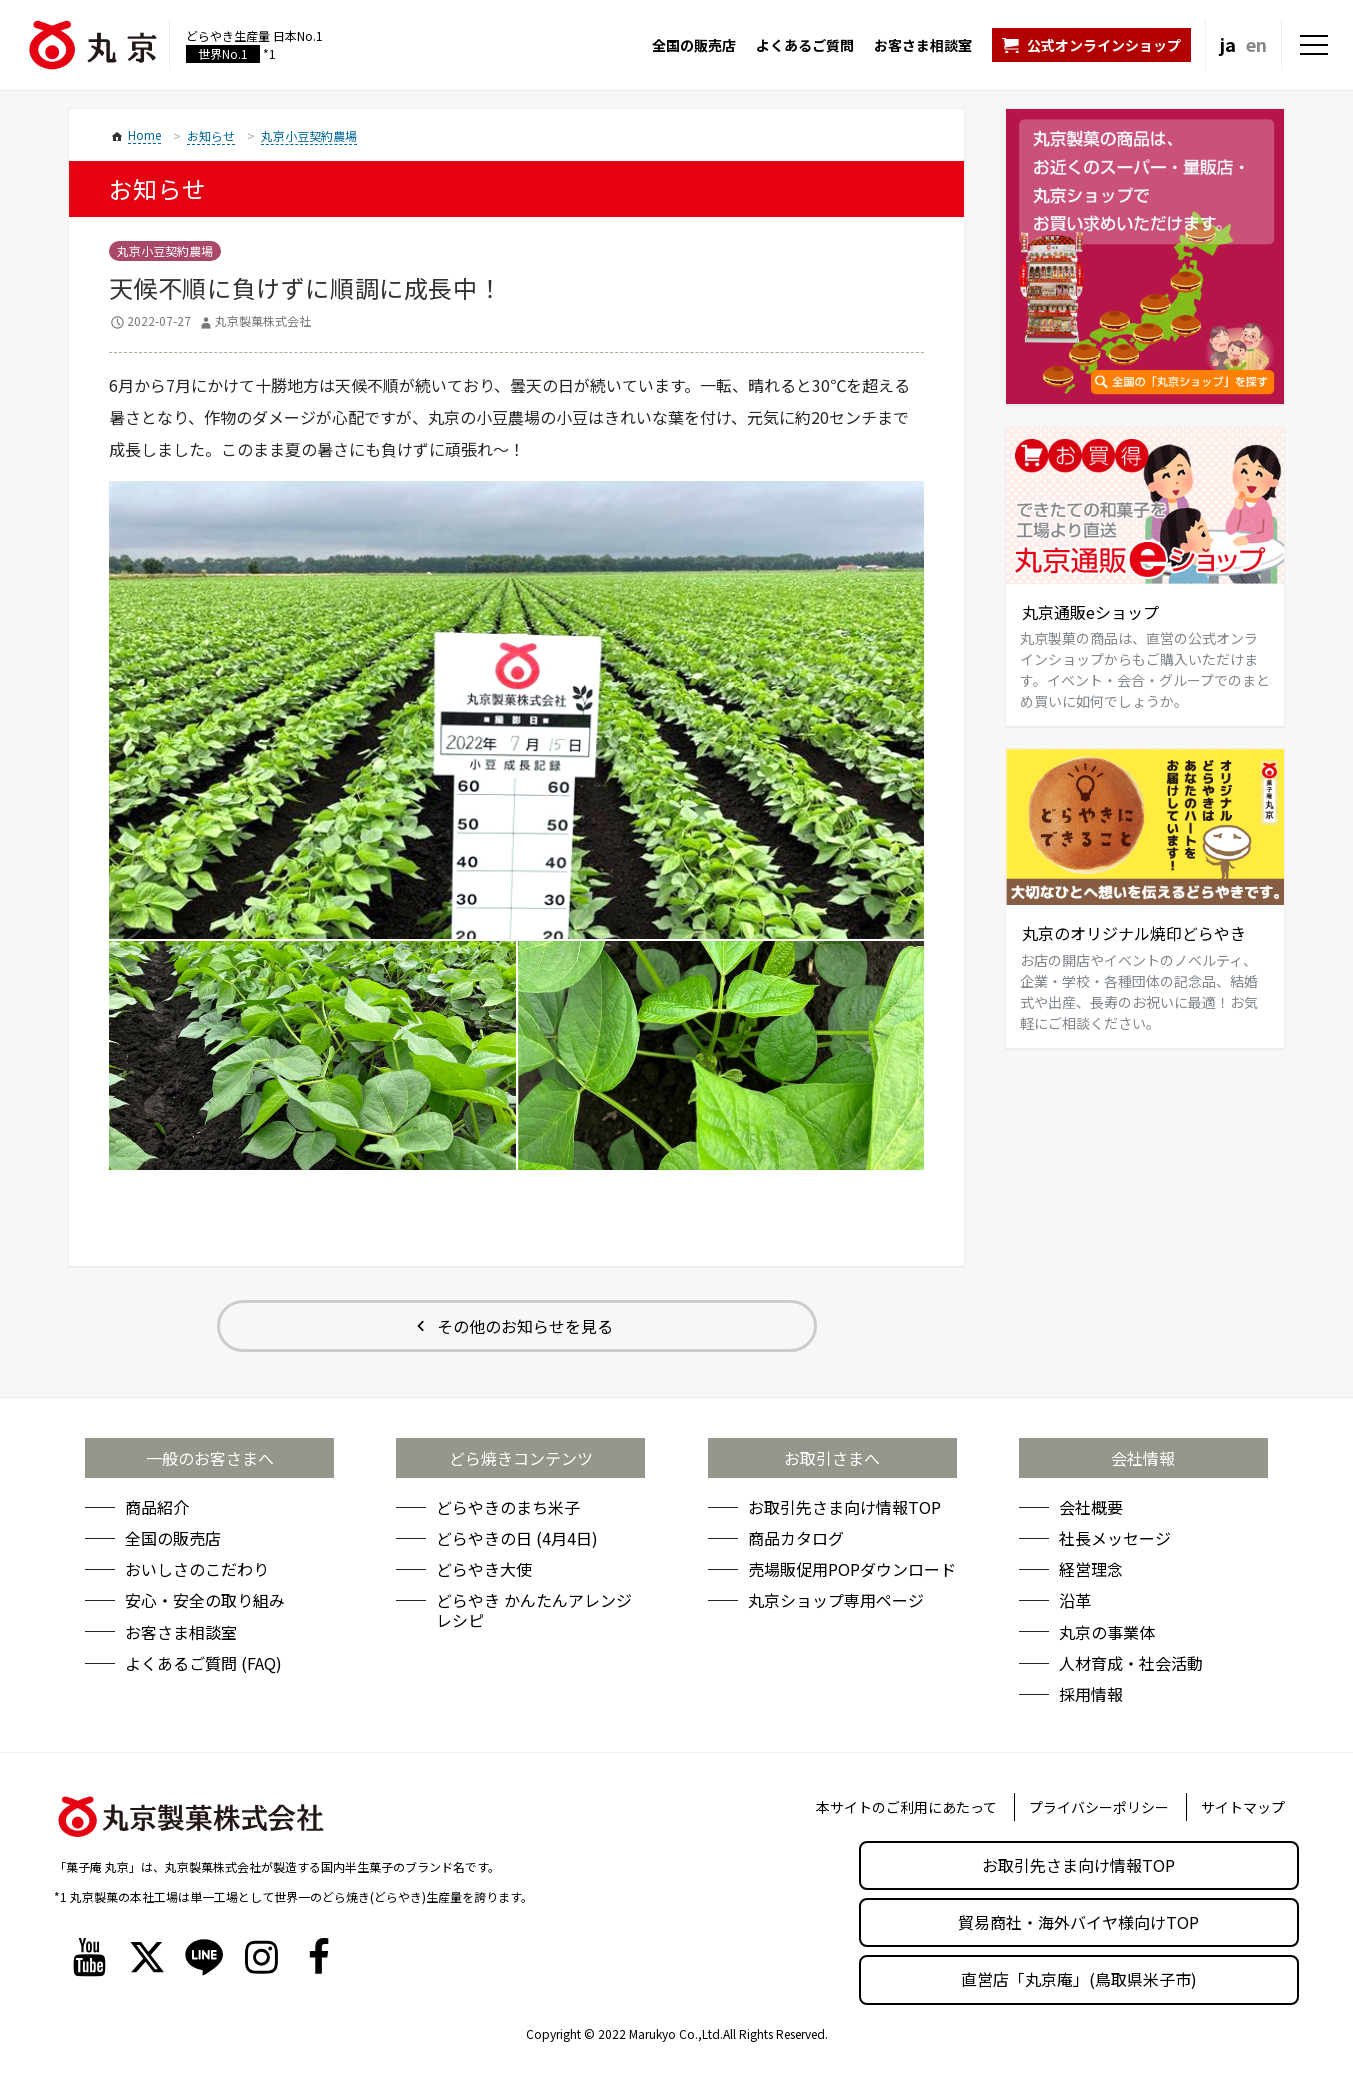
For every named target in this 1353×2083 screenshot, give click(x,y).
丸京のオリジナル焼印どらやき (1134, 933)
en (1256, 44)
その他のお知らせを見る (525, 1326)
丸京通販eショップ (1090, 612)
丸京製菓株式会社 (263, 320)
